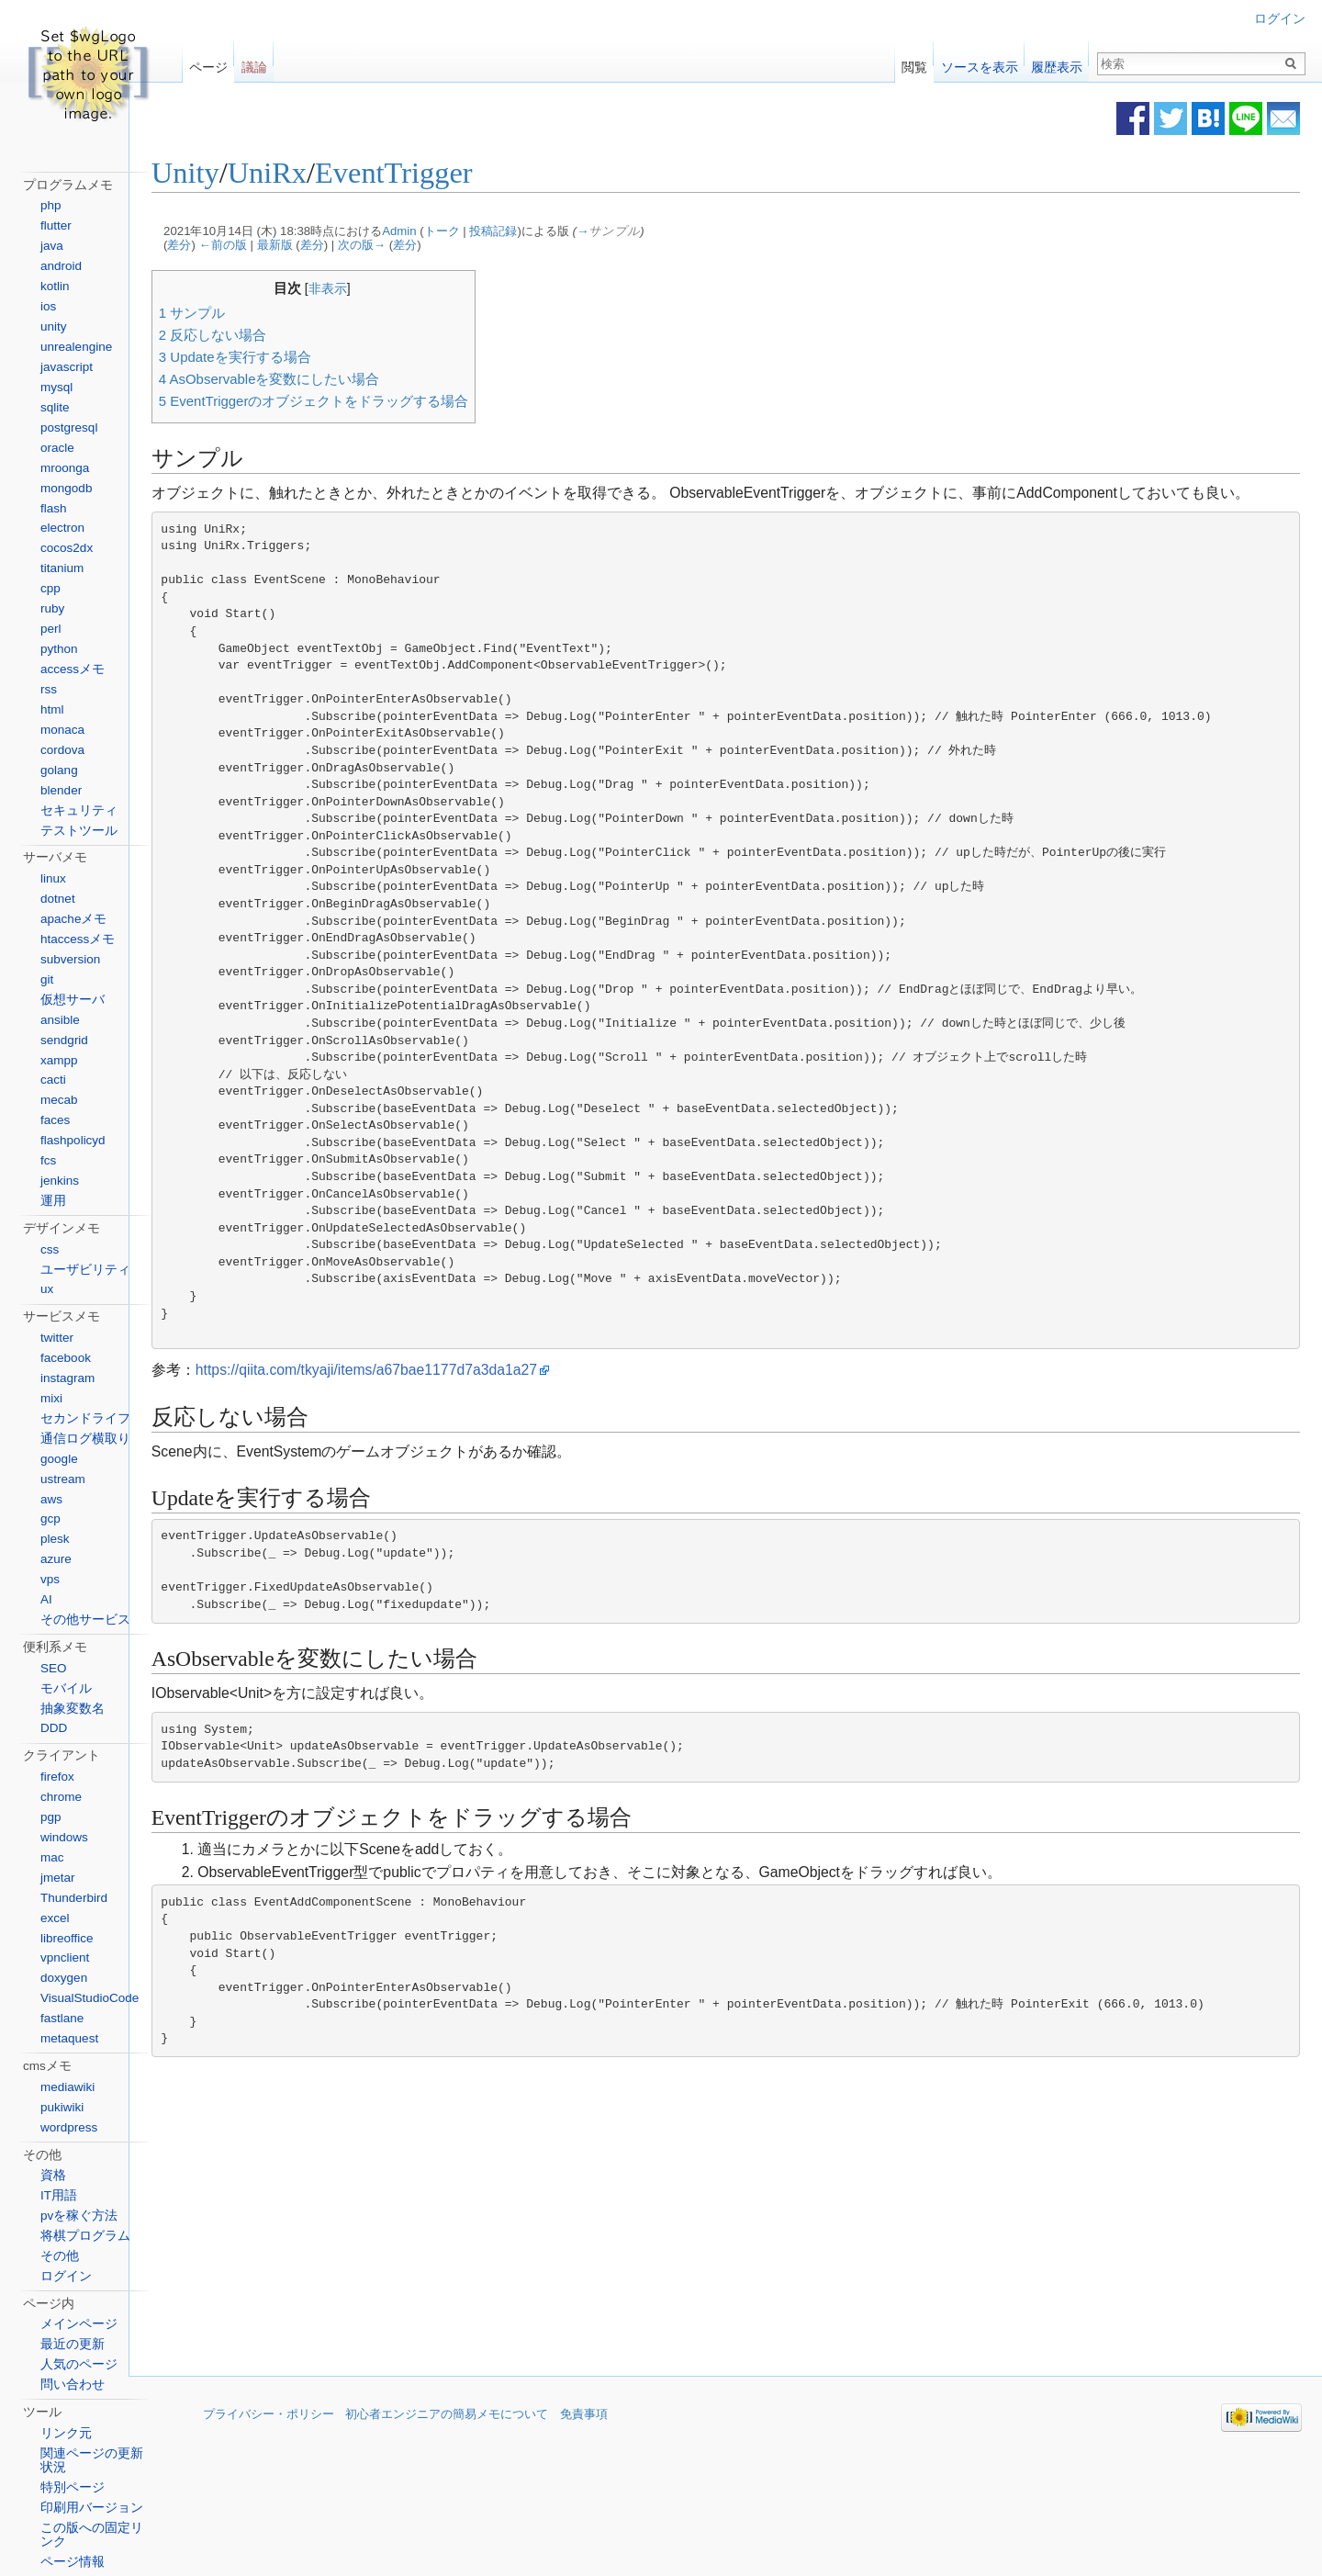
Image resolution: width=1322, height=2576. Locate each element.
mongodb (66, 488)
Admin (455, 232)
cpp (50, 588)
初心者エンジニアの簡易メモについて (446, 2441)
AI (46, 1599)
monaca (62, 730)
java (51, 246)
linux (53, 878)
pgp (51, 1817)
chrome (61, 1797)
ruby (52, 608)
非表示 (383, 289)
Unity (241, 174)
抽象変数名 (72, 1708)
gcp (50, 1518)
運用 (53, 1201)
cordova (62, 750)
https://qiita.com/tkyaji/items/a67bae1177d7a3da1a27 (422, 1394)
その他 (59, 2256)
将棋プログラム (85, 2236)
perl (51, 629)
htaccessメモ (77, 939)
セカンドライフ (85, 1418)
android (61, 266)
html (52, 709)
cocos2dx (66, 548)
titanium (62, 568)
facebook (65, 1358)
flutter (56, 225)
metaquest (69, 2038)
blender (61, 790)
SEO (53, 1668)
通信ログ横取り (85, 1438)
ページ (208, 63)
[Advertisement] (598, 2242)
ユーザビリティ (85, 1270)
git (46, 979)
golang (59, 770)
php (51, 205)
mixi (51, 1398)
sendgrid (64, 1040)
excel (55, 1918)
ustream (62, 1479)
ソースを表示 (979, 63)
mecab (59, 1100)
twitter (56, 1337)
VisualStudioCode (89, 1998)
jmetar (57, 1877)
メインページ (79, 2324)
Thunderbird (73, 1898)
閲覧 (914, 63)
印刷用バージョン (91, 2507)
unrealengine (76, 347)
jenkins (59, 1180)
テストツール (79, 831)
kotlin (55, 286)
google (59, 1459)
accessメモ (72, 669)
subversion (70, 959)
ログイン (1279, 19)
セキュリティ (79, 810)
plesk (55, 1539)
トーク (498, 232)
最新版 (331, 246)
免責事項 (584, 2441)
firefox (57, 1776)
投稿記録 (550, 232)
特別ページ (72, 2487)
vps (50, 1579)
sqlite (55, 407)
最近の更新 (72, 2344)
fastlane (62, 2018)
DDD (53, 1728)
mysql (56, 387)
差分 (236, 246)
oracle (57, 448)
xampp (59, 1060)
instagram (67, 1378)
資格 (53, 2175)
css (49, 1249)
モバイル (66, 1688)
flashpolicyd (73, 1140)
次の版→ (418, 246)
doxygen (63, 1978)
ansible (60, 1020)
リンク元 (66, 2433)
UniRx (323, 174)
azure (56, 1559)
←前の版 (279, 246)
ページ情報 (72, 2562)
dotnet (57, 899)
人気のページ (79, 2364)
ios (48, 306)
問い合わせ (72, 2384)
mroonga (64, 468)
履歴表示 (1056, 63)
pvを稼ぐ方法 (79, 2215)
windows (64, 1837)
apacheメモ (73, 919)
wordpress (68, 2127)
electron (62, 527)
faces (55, 1120)
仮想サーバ (72, 1000)
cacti (53, 1079)
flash (53, 508)
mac (52, 1857)
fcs (48, 1160)
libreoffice (67, 1938)
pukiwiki (62, 2107)
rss (48, 689)
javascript (66, 367)
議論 (254, 63)
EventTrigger (450, 174)
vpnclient (64, 1957)
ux (46, 1289)
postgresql (68, 427)
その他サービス (85, 1619)
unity (53, 326)
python (59, 649)
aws (51, 1499)
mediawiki (67, 2087)
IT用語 (58, 2195)
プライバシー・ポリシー (268, 2441)
